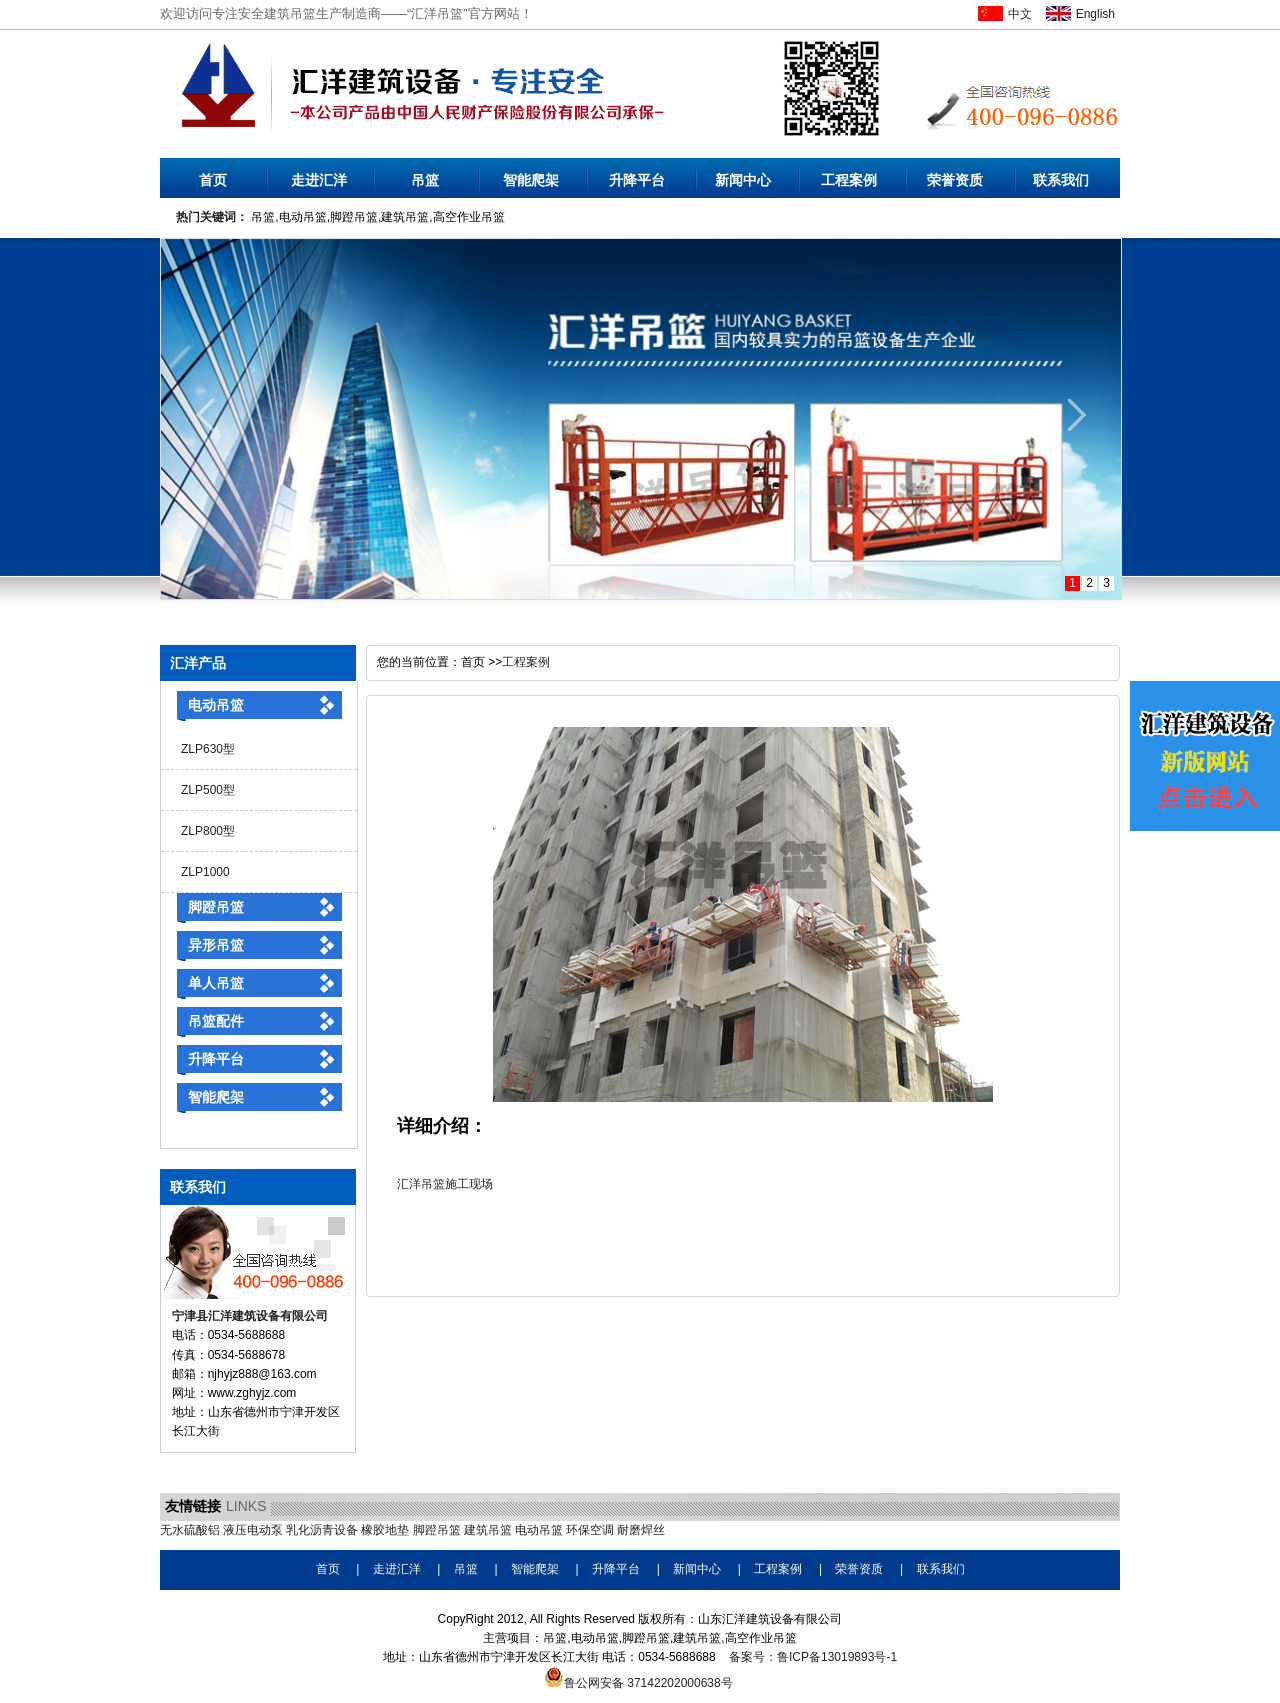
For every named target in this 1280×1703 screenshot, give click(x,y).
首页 (213, 180)
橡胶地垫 (385, 1530)
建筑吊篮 (488, 1530)
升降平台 (637, 180)
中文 (1020, 14)
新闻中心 (743, 180)
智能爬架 (531, 180)
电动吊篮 (216, 705)
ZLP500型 (208, 790)
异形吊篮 (216, 945)
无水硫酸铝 (190, 1530)
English (1095, 14)
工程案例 (849, 180)
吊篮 (425, 180)
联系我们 (1061, 180)
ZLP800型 (208, 831)
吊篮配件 (216, 1021)
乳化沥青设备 (322, 1530)
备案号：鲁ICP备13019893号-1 (813, 1657)
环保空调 (590, 1530)
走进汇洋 (319, 180)
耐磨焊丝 (641, 1530)
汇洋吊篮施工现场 (445, 1184)
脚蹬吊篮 (216, 907)
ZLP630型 (208, 749)
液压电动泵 (253, 1530)
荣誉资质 (955, 180)
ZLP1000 (205, 872)
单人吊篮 (216, 983)
